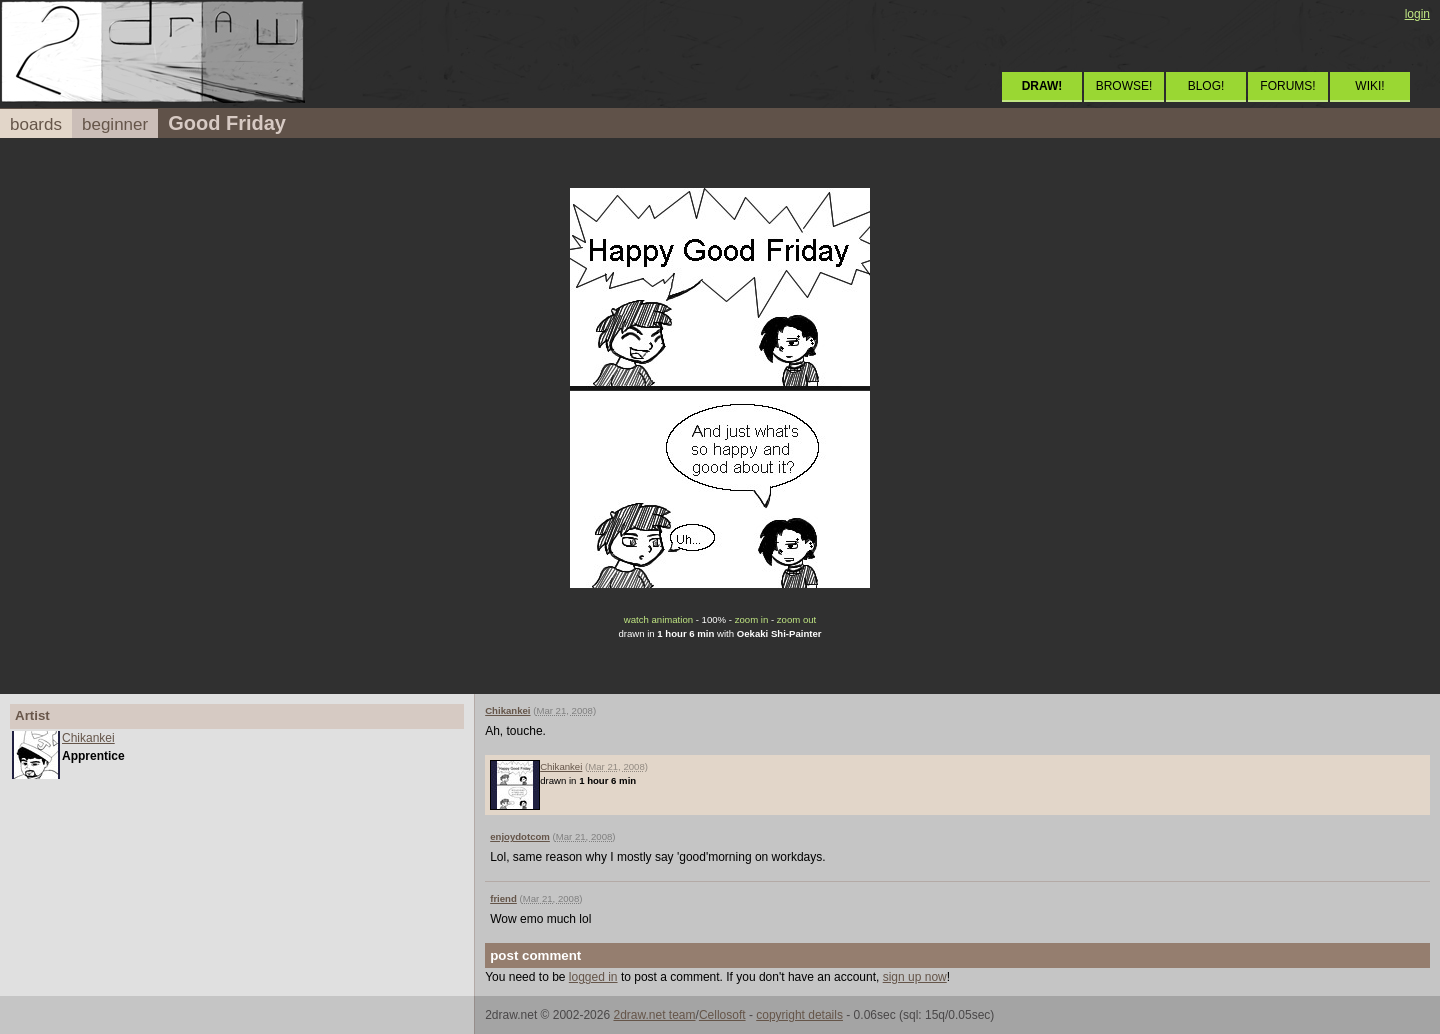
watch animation (658, 619)
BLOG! (1206, 86)
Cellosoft (722, 1015)
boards (36, 124)
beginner (115, 124)
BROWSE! (1124, 86)
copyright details (799, 1015)
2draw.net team (654, 1015)
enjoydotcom (520, 836)
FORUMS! (1287, 86)
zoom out (796, 619)
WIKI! (1369, 86)
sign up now (915, 977)
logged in (593, 977)
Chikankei (88, 738)
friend (503, 898)
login (1417, 14)
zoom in (752, 619)
